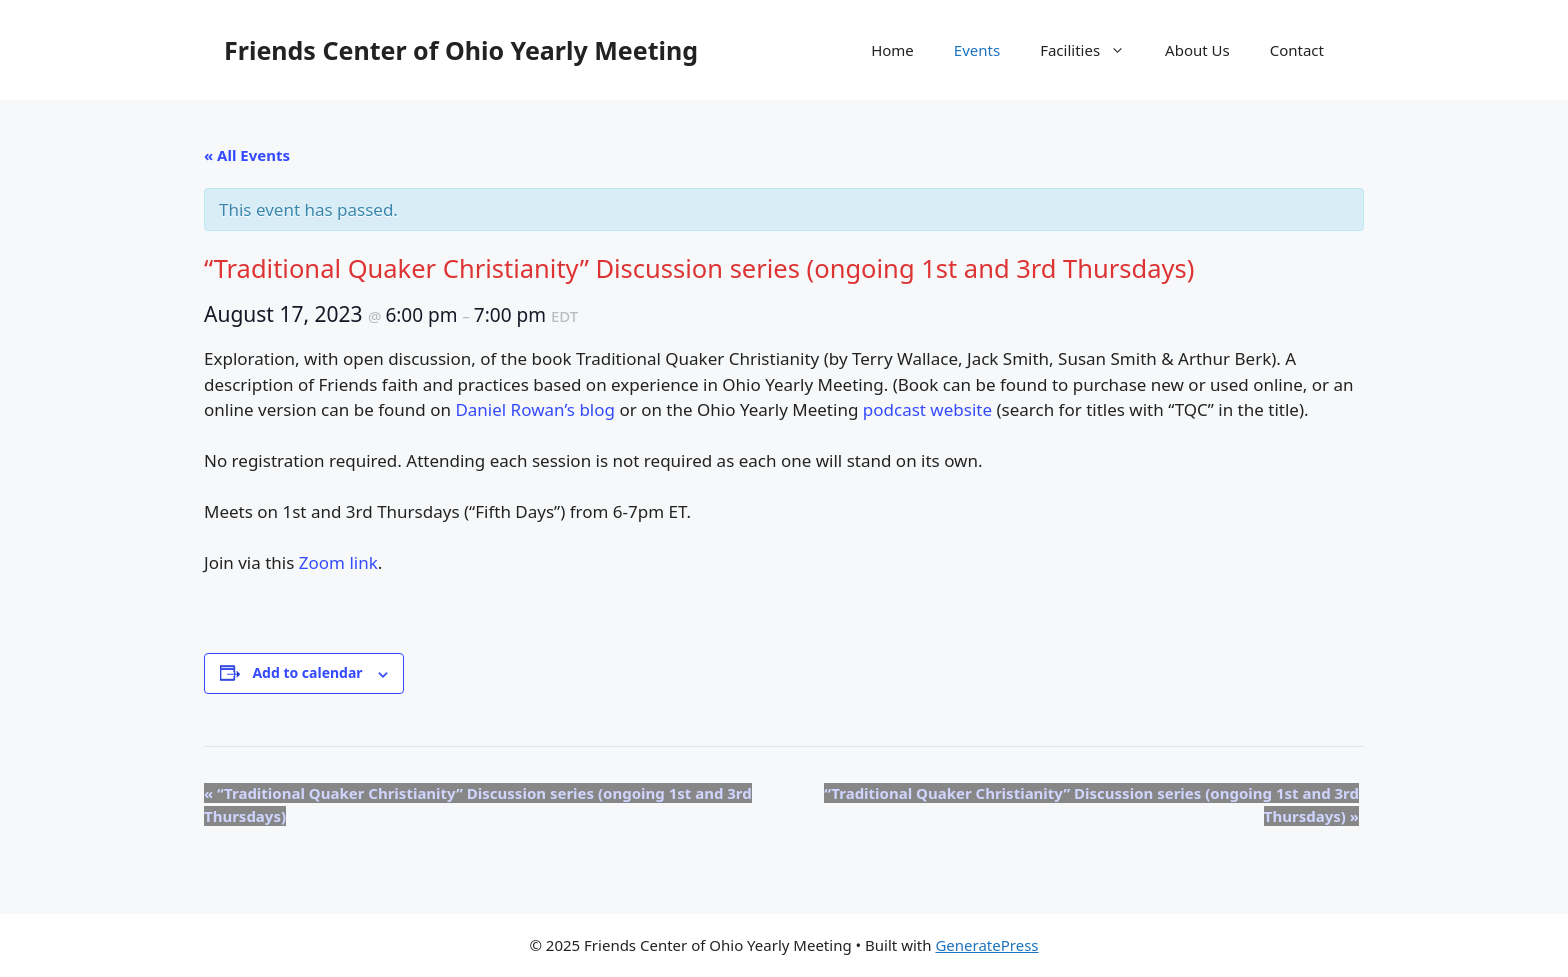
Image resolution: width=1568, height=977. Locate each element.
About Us (1197, 50)
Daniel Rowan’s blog (535, 409)
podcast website (927, 409)
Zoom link (338, 562)
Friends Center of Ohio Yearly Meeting (461, 50)
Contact (1297, 50)
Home (892, 50)
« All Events (247, 155)
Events (977, 50)
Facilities (1092, 50)
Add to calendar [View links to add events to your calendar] (307, 672)
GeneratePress (986, 945)
